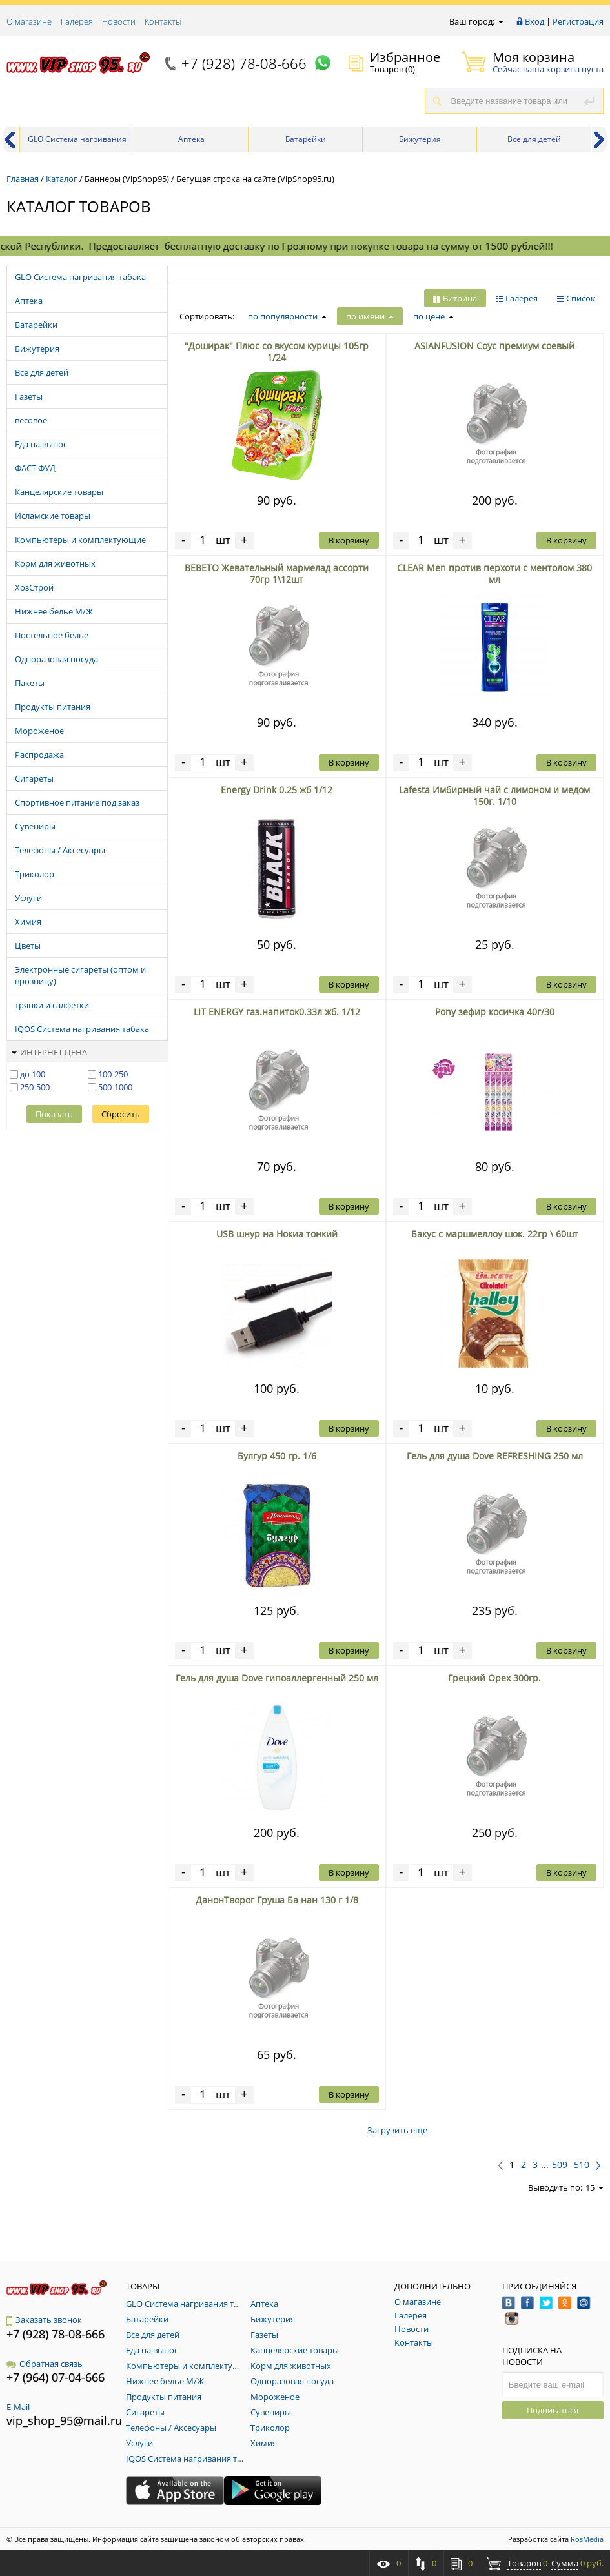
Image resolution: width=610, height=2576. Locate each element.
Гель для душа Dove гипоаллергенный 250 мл (277, 1678)
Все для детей (534, 139)
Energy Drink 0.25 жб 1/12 (276, 790)
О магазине (29, 21)
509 (559, 2165)
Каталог (61, 179)
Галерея (77, 21)
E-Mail (18, 2407)
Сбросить (120, 1114)
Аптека (191, 139)
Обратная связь (44, 2363)
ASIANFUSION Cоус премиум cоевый (494, 346)
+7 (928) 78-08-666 (244, 63)
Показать (54, 1114)
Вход (534, 21)
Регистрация (578, 21)
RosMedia (587, 2539)
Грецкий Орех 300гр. (494, 1678)
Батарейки (305, 139)
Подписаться (552, 2410)
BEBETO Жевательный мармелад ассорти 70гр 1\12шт (277, 573)
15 (594, 2187)
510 (581, 2165)
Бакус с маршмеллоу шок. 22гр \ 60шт (494, 1234)
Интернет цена (49, 1052)
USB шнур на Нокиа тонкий (277, 1234)
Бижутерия (420, 139)
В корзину (349, 540)
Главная (22, 179)
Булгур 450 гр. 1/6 (277, 1456)
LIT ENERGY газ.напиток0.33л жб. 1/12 (277, 1012)
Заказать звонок (44, 2320)
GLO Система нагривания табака (77, 143)
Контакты (163, 21)
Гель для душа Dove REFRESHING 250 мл (495, 1456)
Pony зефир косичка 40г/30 (494, 1012)
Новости (119, 21)
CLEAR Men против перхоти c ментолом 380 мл (494, 573)
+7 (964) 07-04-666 (55, 2377)
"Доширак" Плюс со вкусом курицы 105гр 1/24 (277, 351)
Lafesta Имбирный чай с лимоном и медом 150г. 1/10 (494, 795)
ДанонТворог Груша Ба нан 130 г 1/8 (277, 1900)
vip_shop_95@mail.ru (64, 2420)
